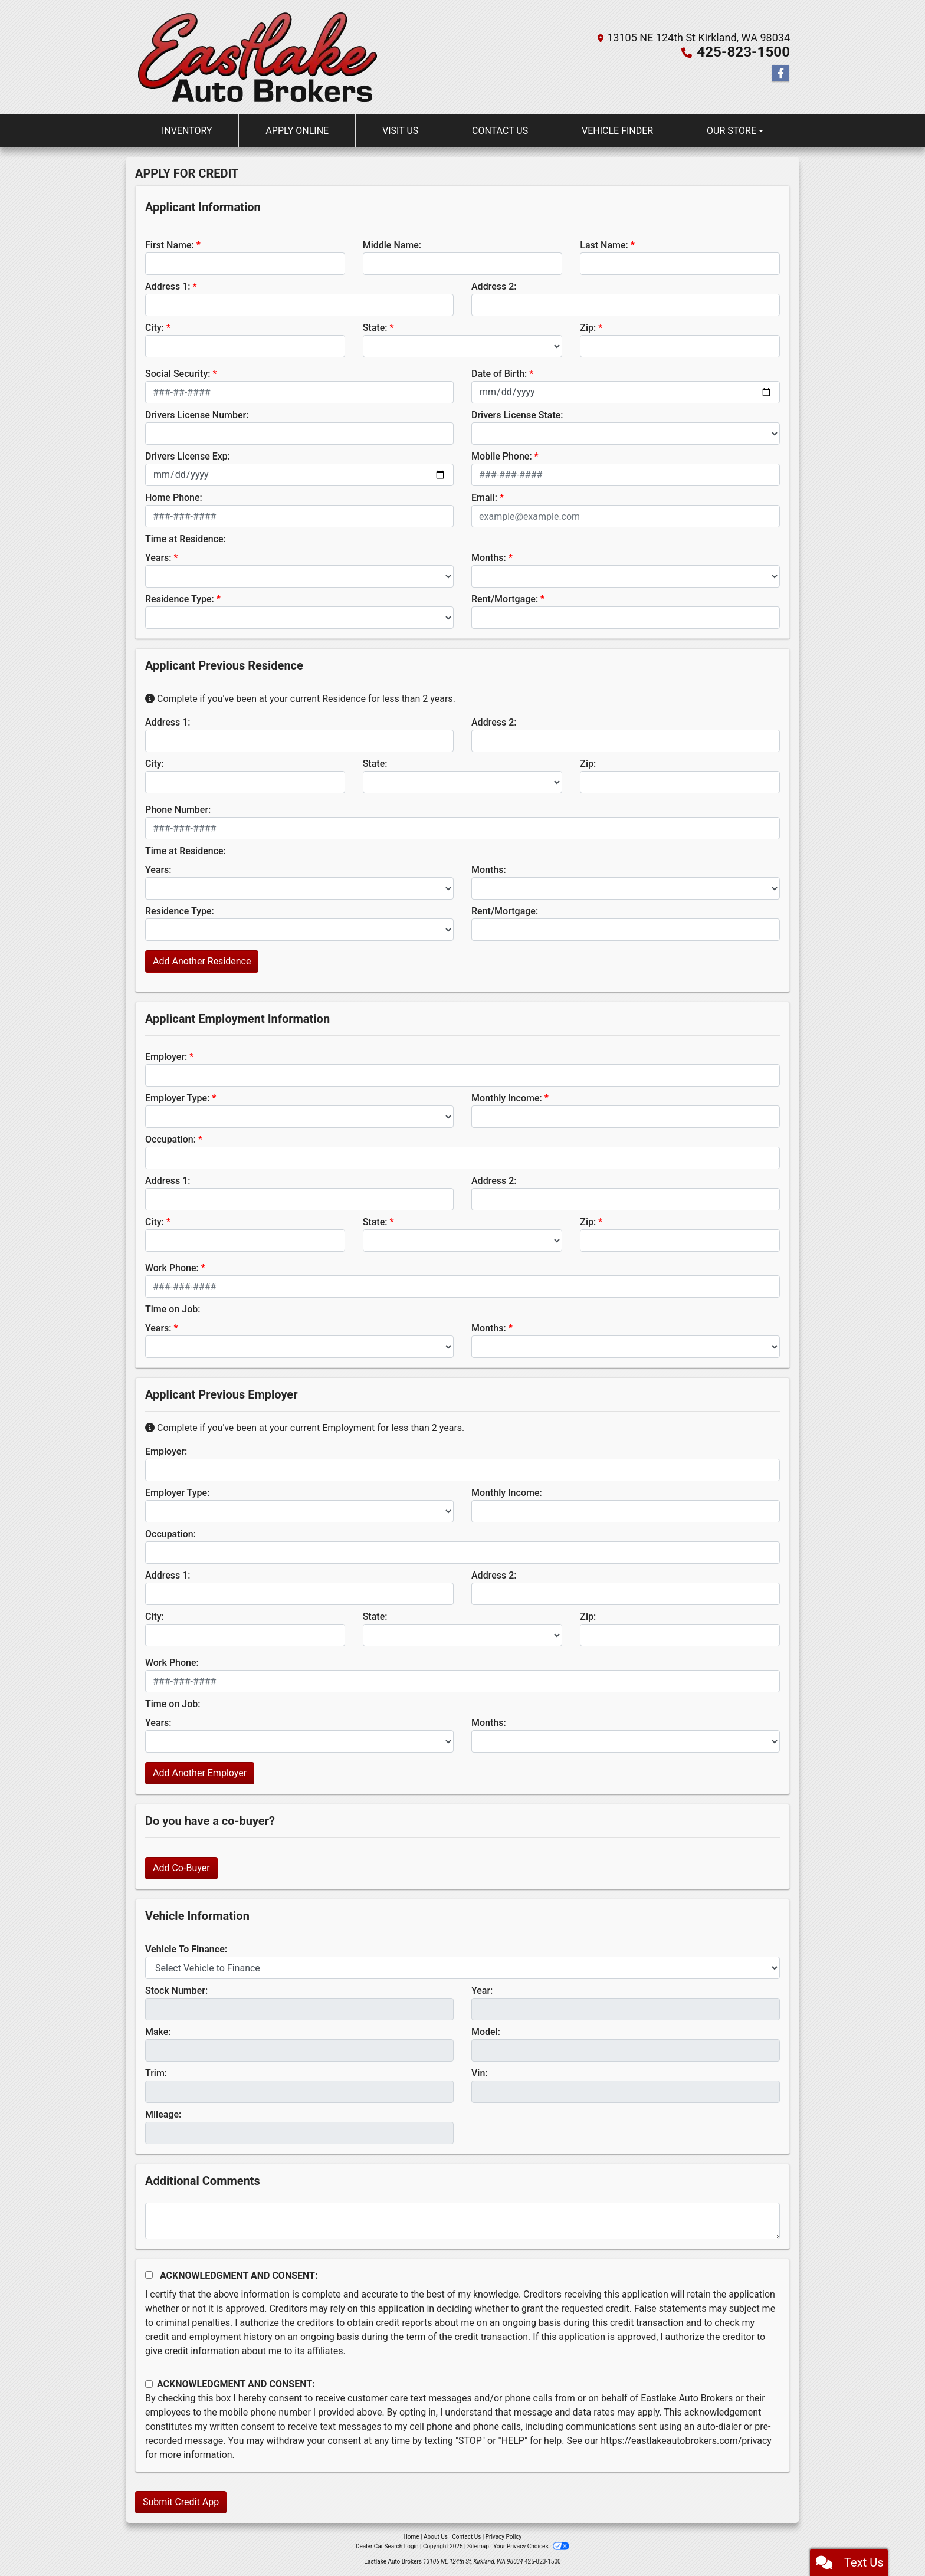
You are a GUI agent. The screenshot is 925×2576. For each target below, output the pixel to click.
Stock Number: (176, 1990)
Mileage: (163, 2114)
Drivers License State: (517, 415)
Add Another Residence (202, 961)
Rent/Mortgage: (504, 599)
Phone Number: (178, 809)
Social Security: (178, 373)
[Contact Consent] (149, 2384)
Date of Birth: (499, 373)
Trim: (156, 2073)
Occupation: (170, 1139)
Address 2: (493, 286)
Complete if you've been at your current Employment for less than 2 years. (304, 1427)
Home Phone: (173, 497)
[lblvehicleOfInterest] (462, 1968)
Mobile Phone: (501, 456)
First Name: (169, 245)
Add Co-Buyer (181, 1867)
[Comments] (462, 2221)
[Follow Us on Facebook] (780, 74)
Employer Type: (177, 1098)
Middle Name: (392, 245)
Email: (484, 497)
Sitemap (478, 2546)
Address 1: (167, 286)
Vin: (479, 2073)
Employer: (166, 1056)
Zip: (588, 327)
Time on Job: (172, 1309)
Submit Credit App (181, 2502)
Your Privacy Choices (531, 2546)
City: (154, 327)
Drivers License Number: (196, 415)
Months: (488, 557)
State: (375, 327)
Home (411, 2537)
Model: (485, 2031)
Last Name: (604, 245)
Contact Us (466, 2537)
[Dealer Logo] (257, 57)
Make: (158, 2031)
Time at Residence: (185, 538)
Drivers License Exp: (187, 456)
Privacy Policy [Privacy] (504, 2537)
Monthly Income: (506, 1098)
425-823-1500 (743, 52)
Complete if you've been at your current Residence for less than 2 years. (300, 698)
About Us (436, 2537)
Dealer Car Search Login (387, 2546)
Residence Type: (179, 599)
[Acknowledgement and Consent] (149, 2275)
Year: (482, 1990)
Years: (158, 557)
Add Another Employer (200, 1772)
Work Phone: (172, 1268)
